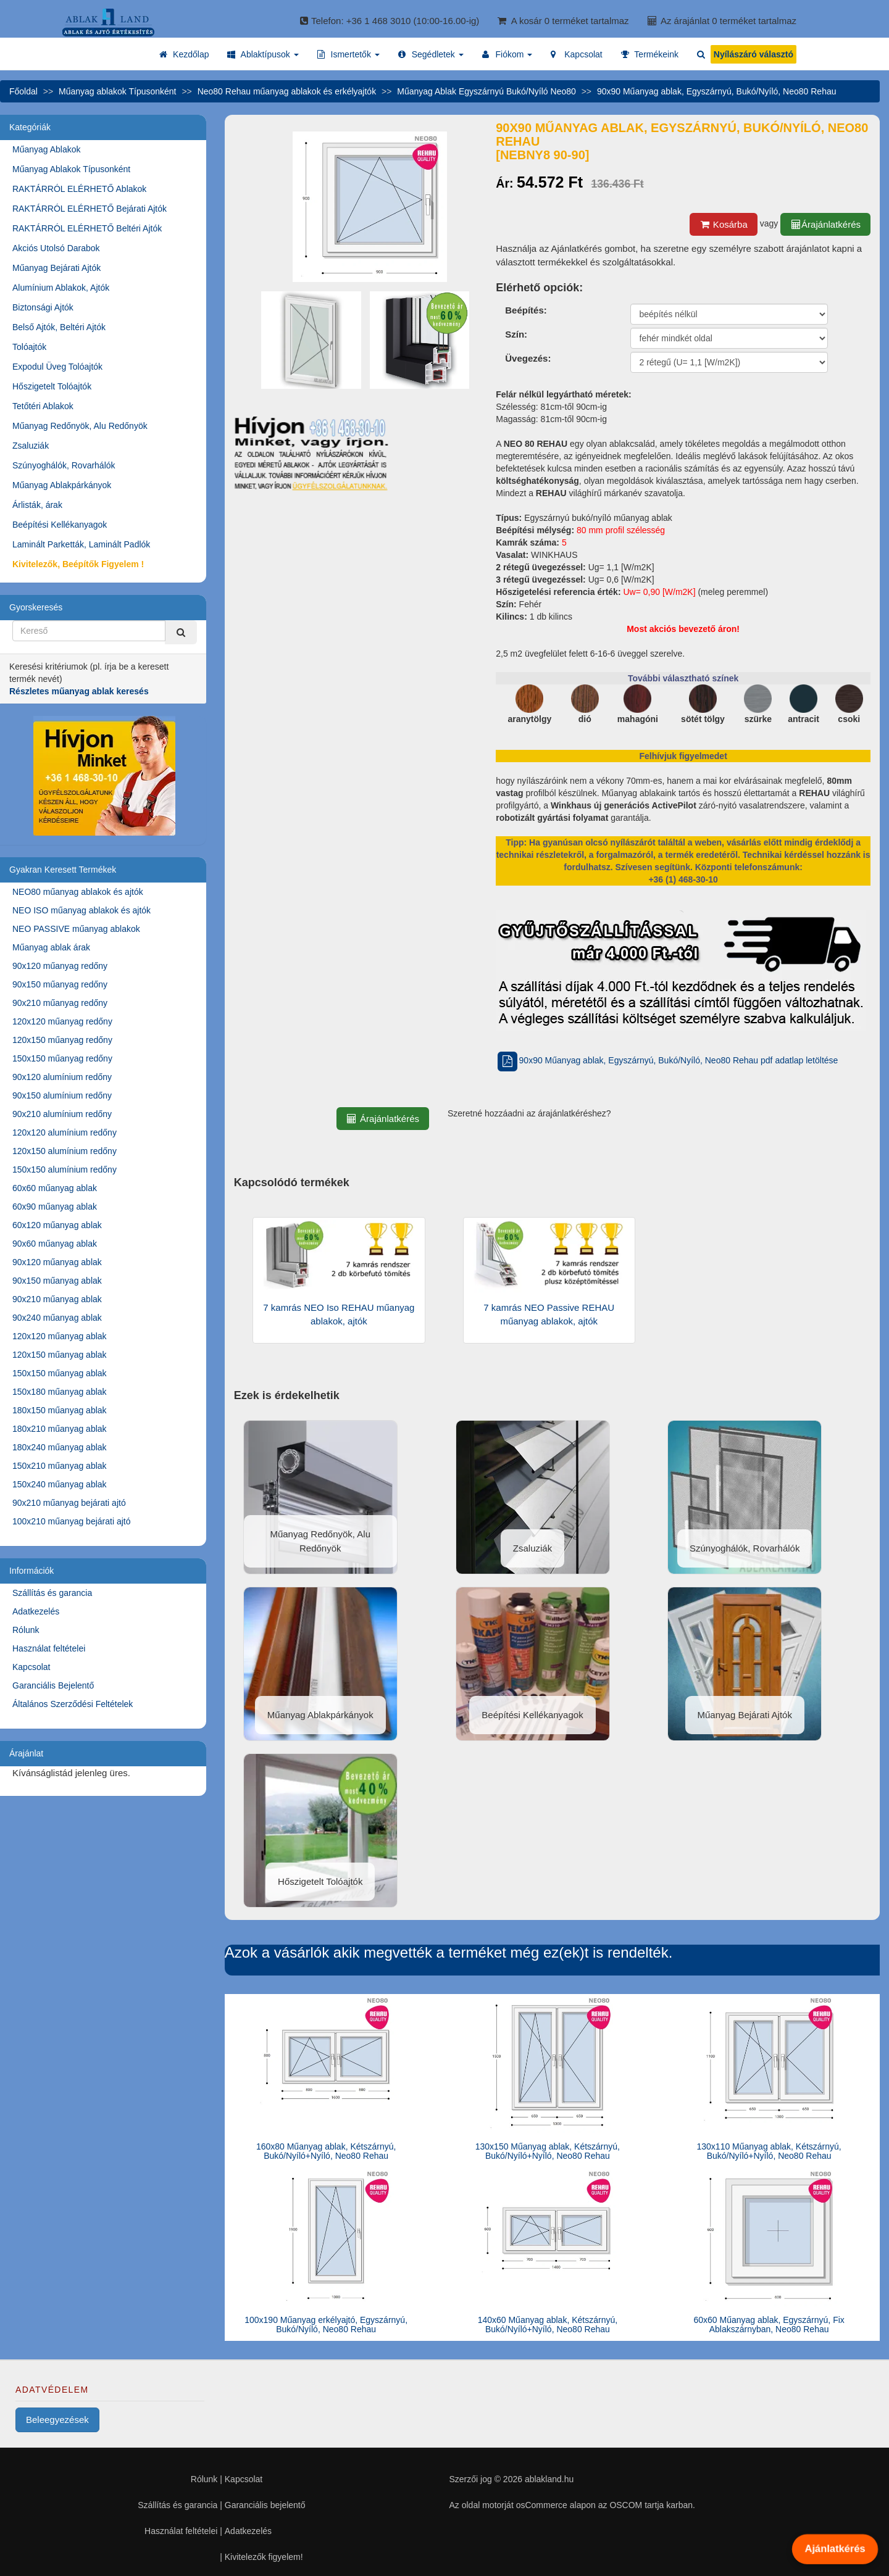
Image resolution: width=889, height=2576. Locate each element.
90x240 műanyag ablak (57, 1318)
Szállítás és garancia (52, 1593)
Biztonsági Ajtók (42, 307)
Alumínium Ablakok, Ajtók (60, 288)
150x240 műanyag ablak (59, 1484)
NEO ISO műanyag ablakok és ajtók (81, 910)
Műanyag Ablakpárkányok (61, 485)
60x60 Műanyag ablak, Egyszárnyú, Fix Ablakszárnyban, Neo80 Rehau (768, 2324)
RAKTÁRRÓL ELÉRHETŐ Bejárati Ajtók (89, 209)
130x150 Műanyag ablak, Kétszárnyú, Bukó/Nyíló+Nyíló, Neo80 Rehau (547, 2151)
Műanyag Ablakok (46, 149)
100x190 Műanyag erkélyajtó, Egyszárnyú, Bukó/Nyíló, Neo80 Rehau (325, 2324)
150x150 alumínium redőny (64, 1169)
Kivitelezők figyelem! (264, 2557)
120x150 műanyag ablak (59, 1355)
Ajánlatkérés (835, 2548)
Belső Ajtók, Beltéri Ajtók (59, 327)
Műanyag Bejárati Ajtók (56, 268)
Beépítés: (526, 310)
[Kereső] (181, 632)
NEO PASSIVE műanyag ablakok (76, 929)
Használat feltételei (48, 1648)
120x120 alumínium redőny (64, 1132)
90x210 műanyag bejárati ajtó (69, 1503)
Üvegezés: (528, 358)
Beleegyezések (57, 2419)
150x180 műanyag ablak (59, 1392)
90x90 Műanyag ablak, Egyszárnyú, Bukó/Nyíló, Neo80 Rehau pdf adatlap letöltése (667, 1060)
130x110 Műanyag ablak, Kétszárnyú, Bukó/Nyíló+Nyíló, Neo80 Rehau (768, 2151)
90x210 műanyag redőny (59, 1003)
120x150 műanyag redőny (62, 1040)
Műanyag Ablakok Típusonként (71, 169)
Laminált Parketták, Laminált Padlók (81, 544)
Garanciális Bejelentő (53, 1685)
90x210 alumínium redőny (62, 1114)
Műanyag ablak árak (51, 947)
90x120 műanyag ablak (57, 1262)
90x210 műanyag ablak (57, 1299)
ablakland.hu (549, 2479)
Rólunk (26, 1630)
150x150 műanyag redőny (62, 1058)
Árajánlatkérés (825, 224)
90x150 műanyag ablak (57, 1281)
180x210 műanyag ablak (59, 1429)
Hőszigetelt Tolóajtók (51, 386)
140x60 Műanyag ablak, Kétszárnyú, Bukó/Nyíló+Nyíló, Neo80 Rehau (547, 2324)
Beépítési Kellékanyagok (59, 525)
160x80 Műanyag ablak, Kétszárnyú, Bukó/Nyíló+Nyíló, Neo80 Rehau (326, 2151)
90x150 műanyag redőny (59, 984)
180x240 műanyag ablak (59, 1447)
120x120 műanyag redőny (62, 1021)
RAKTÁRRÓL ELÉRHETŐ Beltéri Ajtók (87, 228)
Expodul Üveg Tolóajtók (57, 367)
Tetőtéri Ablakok (42, 406)
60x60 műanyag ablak (54, 1188)
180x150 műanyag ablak (59, 1410)
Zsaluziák (30, 446)
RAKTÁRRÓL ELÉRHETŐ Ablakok (79, 189)
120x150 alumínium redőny (64, 1151)
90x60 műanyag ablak (54, 1244)
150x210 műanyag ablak (59, 1466)
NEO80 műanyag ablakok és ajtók (77, 892)
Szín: (516, 334)
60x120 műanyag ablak (57, 1225)
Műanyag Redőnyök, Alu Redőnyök (80, 426)
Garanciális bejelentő (265, 2505)
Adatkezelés (35, 1611)
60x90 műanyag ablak (54, 1206)
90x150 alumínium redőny (62, 1095)
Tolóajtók (29, 347)
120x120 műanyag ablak (59, 1336)
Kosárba (723, 224)
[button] (262, 54)
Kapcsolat (31, 1667)
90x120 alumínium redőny (62, 1077)
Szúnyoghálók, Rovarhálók (63, 465)
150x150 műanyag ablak (59, 1373)
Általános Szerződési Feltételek (72, 1704)
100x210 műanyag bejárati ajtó (71, 1521)
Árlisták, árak (37, 505)
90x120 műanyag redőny (59, 966)
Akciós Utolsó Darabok (56, 248)
